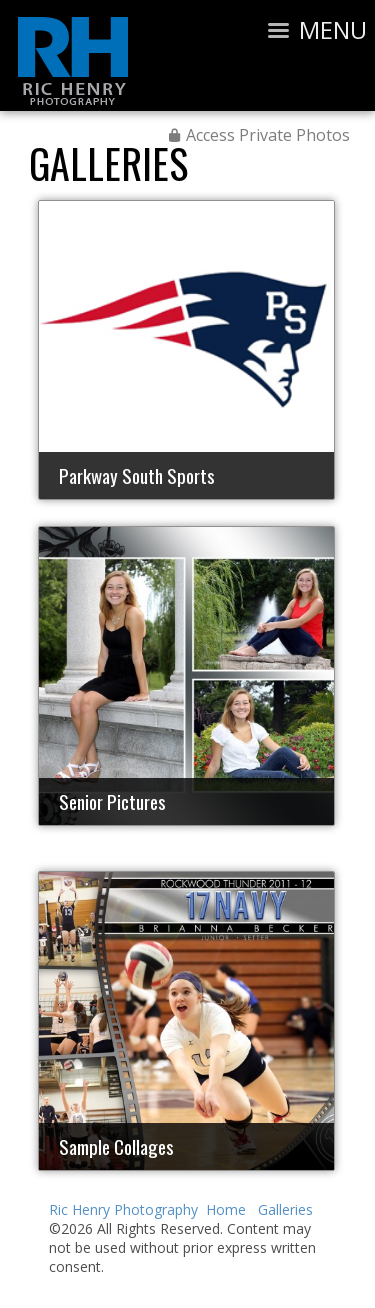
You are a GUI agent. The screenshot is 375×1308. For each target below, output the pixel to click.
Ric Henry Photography (123, 1209)
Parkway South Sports (137, 475)
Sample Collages (116, 1146)
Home (226, 1209)
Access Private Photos (268, 135)
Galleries (108, 163)
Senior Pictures (112, 801)
